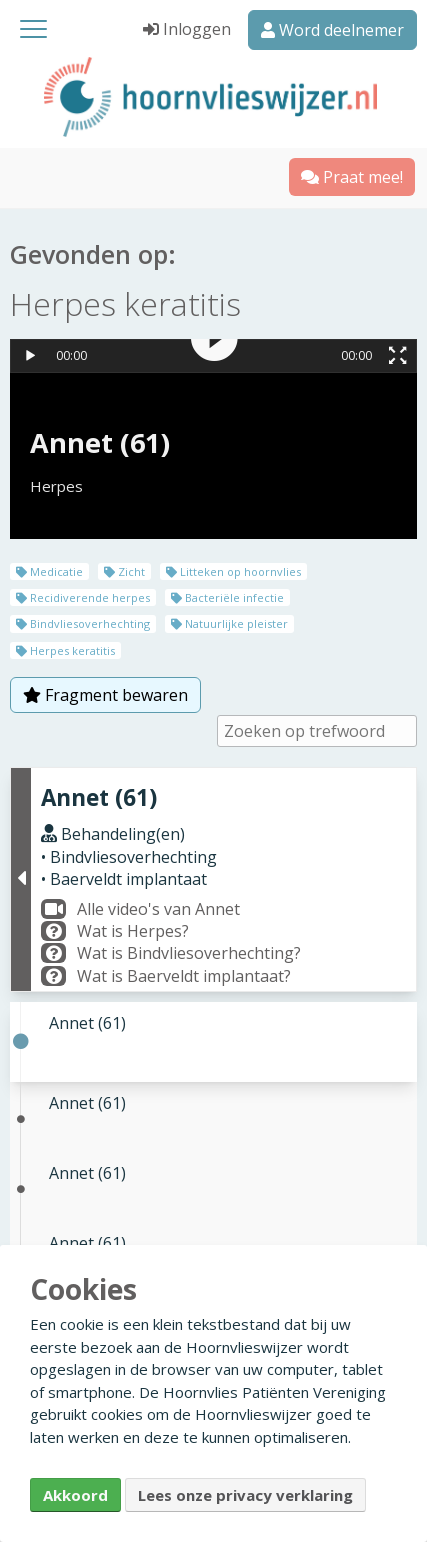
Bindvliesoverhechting (83, 623)
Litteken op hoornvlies (233, 571)
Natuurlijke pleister (229, 623)
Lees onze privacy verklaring (245, 1495)
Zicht (124, 571)
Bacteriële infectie (227, 597)
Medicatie (49, 571)
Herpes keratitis (65, 650)
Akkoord (75, 1495)
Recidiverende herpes (83, 597)
